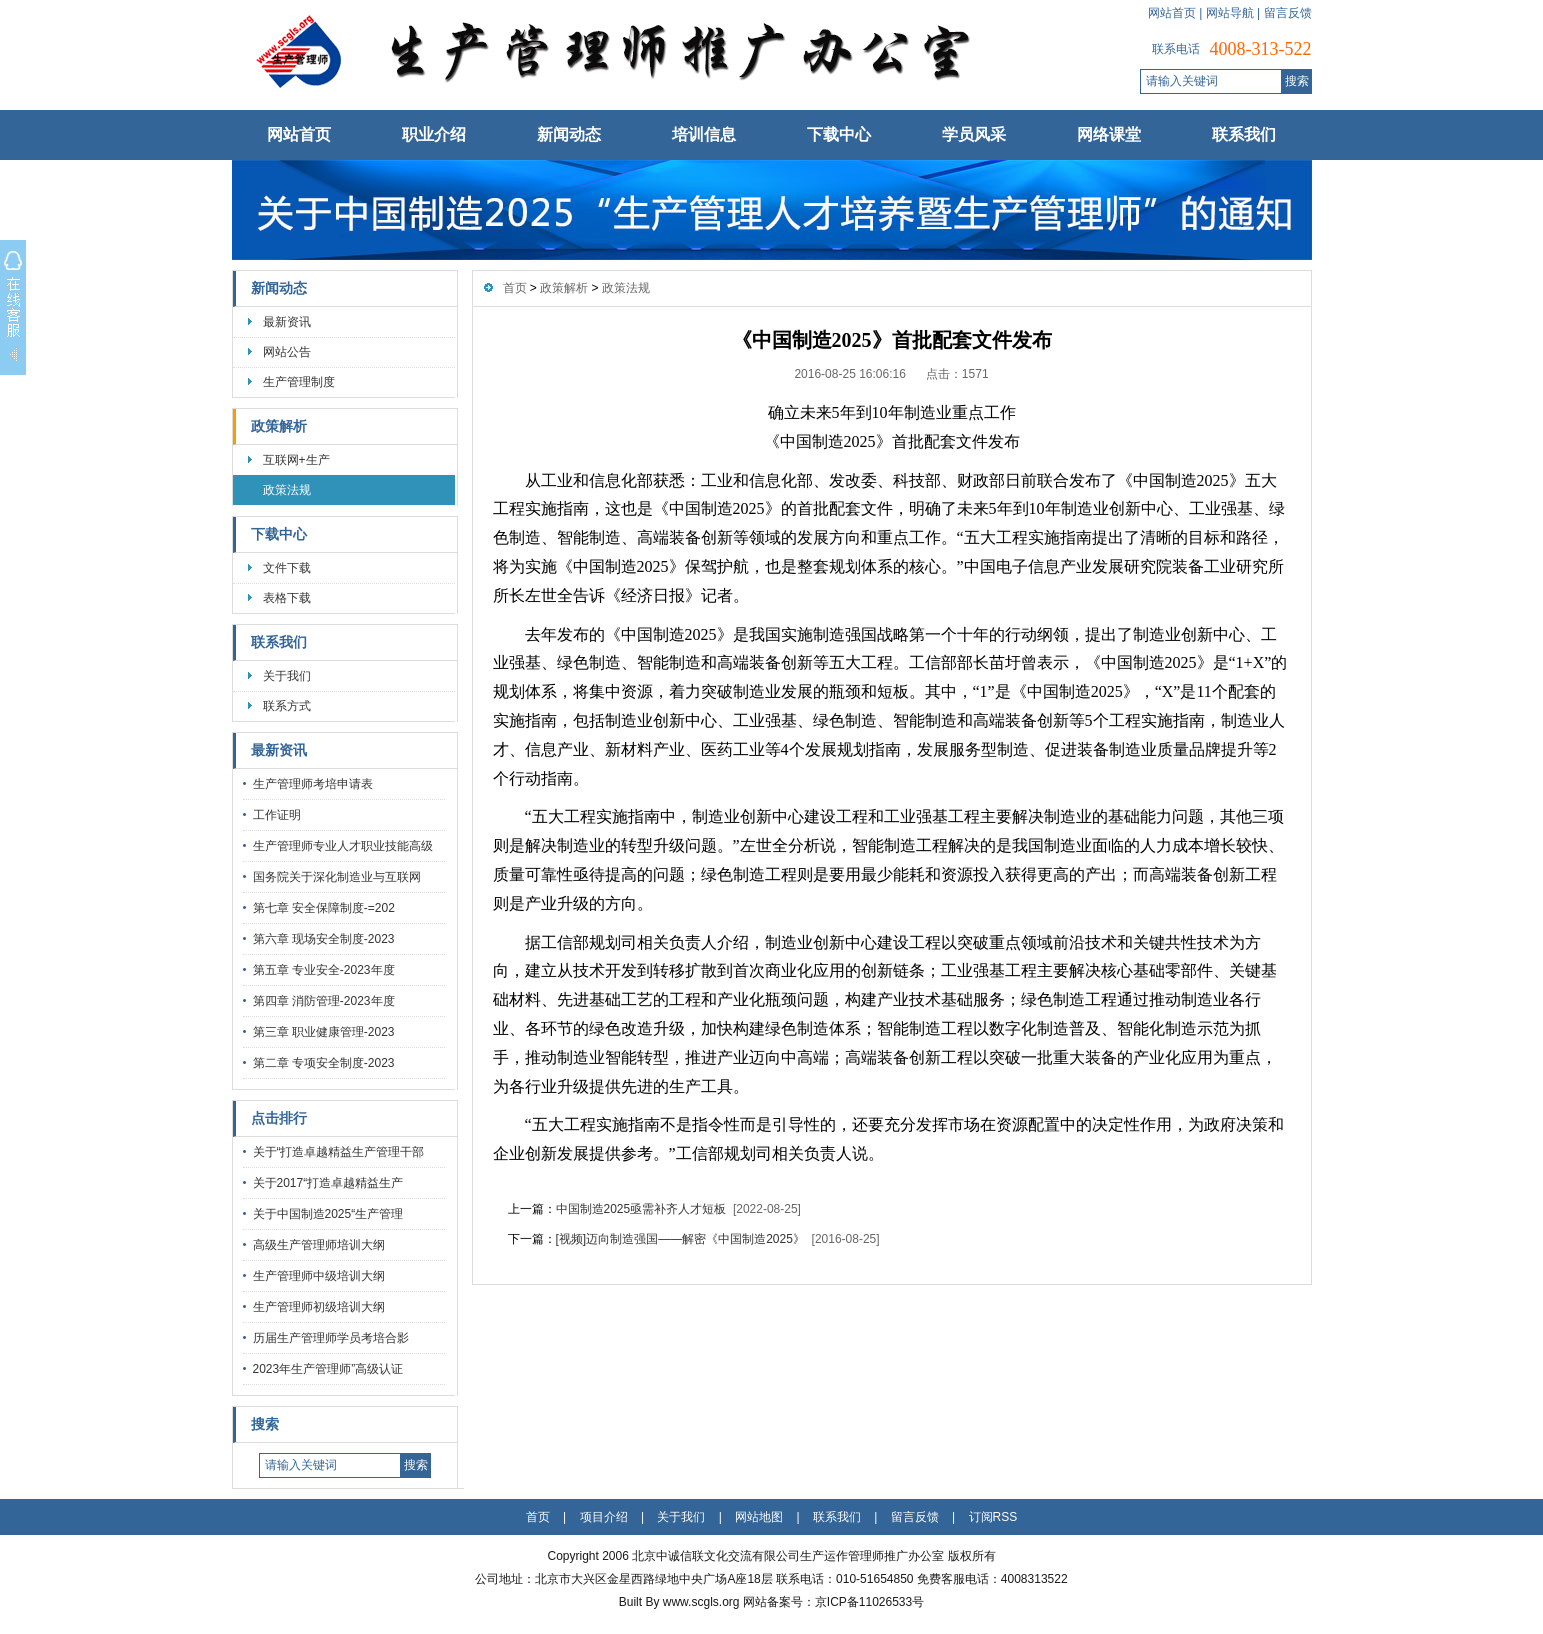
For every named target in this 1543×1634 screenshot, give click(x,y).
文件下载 (287, 568)
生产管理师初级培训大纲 (319, 1307)
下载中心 (839, 134)
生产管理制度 (299, 382)
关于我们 (287, 676)
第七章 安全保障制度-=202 (324, 908)
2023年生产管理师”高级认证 (328, 1369)
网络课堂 (1109, 134)
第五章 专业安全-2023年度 (324, 970)
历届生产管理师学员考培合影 (331, 1338)
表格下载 (287, 598)
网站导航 (1230, 13)
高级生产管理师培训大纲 (319, 1245)
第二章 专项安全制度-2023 (324, 1063)
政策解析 (279, 426)
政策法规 (287, 490)
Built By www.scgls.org (681, 1602)
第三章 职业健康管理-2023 (324, 1032)
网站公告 (287, 352)
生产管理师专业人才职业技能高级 (343, 846)
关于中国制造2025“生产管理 (328, 1214)
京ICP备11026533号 (869, 1602)
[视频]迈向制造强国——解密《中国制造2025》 (680, 1239)
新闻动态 (569, 134)
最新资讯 (287, 322)
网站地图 (759, 1517)
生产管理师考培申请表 (313, 784)
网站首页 (1172, 13)
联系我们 (1244, 134)
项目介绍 (604, 1517)
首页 (515, 288)
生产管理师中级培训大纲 (319, 1276)
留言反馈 (1288, 13)
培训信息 (704, 134)
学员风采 (974, 134)
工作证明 (277, 815)
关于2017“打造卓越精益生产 (328, 1183)
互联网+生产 (296, 460)
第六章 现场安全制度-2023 (324, 939)
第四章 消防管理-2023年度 (324, 1001)
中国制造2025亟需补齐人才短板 (641, 1209)
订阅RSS (993, 1517)
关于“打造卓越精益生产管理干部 (339, 1152)
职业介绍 (434, 134)
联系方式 (287, 706)
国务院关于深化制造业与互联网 (337, 877)
